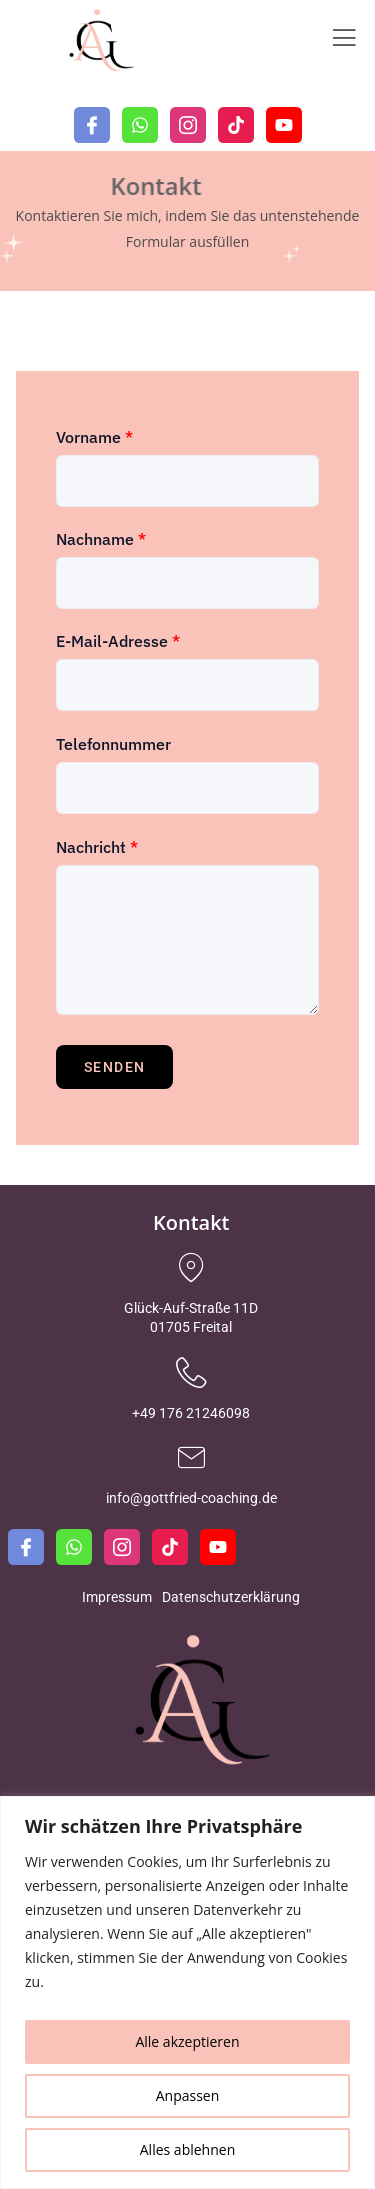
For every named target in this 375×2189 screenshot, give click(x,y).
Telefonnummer (113, 744)
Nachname (101, 539)
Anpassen (188, 2095)
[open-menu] (344, 40)
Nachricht (97, 847)
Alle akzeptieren (187, 2041)
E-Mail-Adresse (118, 641)
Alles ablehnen (187, 2149)
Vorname (94, 437)
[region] (187, 1992)
